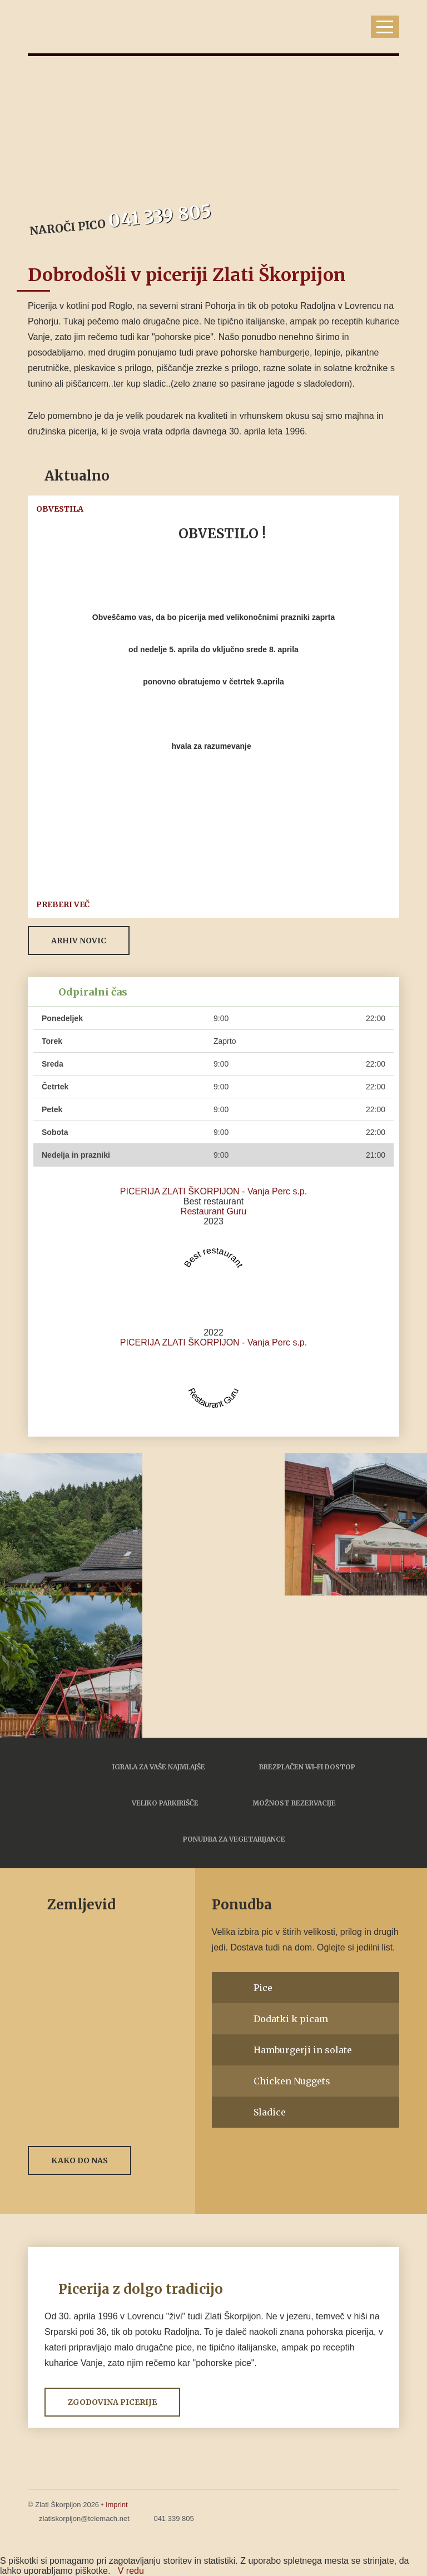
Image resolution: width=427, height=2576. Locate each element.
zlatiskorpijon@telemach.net (84, 2518)
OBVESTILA (59, 509)
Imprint (117, 2504)
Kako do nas (79, 2160)
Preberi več (63, 904)
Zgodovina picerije (112, 2402)
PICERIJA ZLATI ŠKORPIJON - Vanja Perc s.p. (213, 1191)
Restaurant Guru (213, 1211)
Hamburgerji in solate (303, 2049)
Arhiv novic (78, 941)
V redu (131, 2570)
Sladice (270, 2112)
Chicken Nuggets (292, 2081)
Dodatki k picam (291, 2018)
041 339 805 (173, 2518)
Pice (263, 1987)
